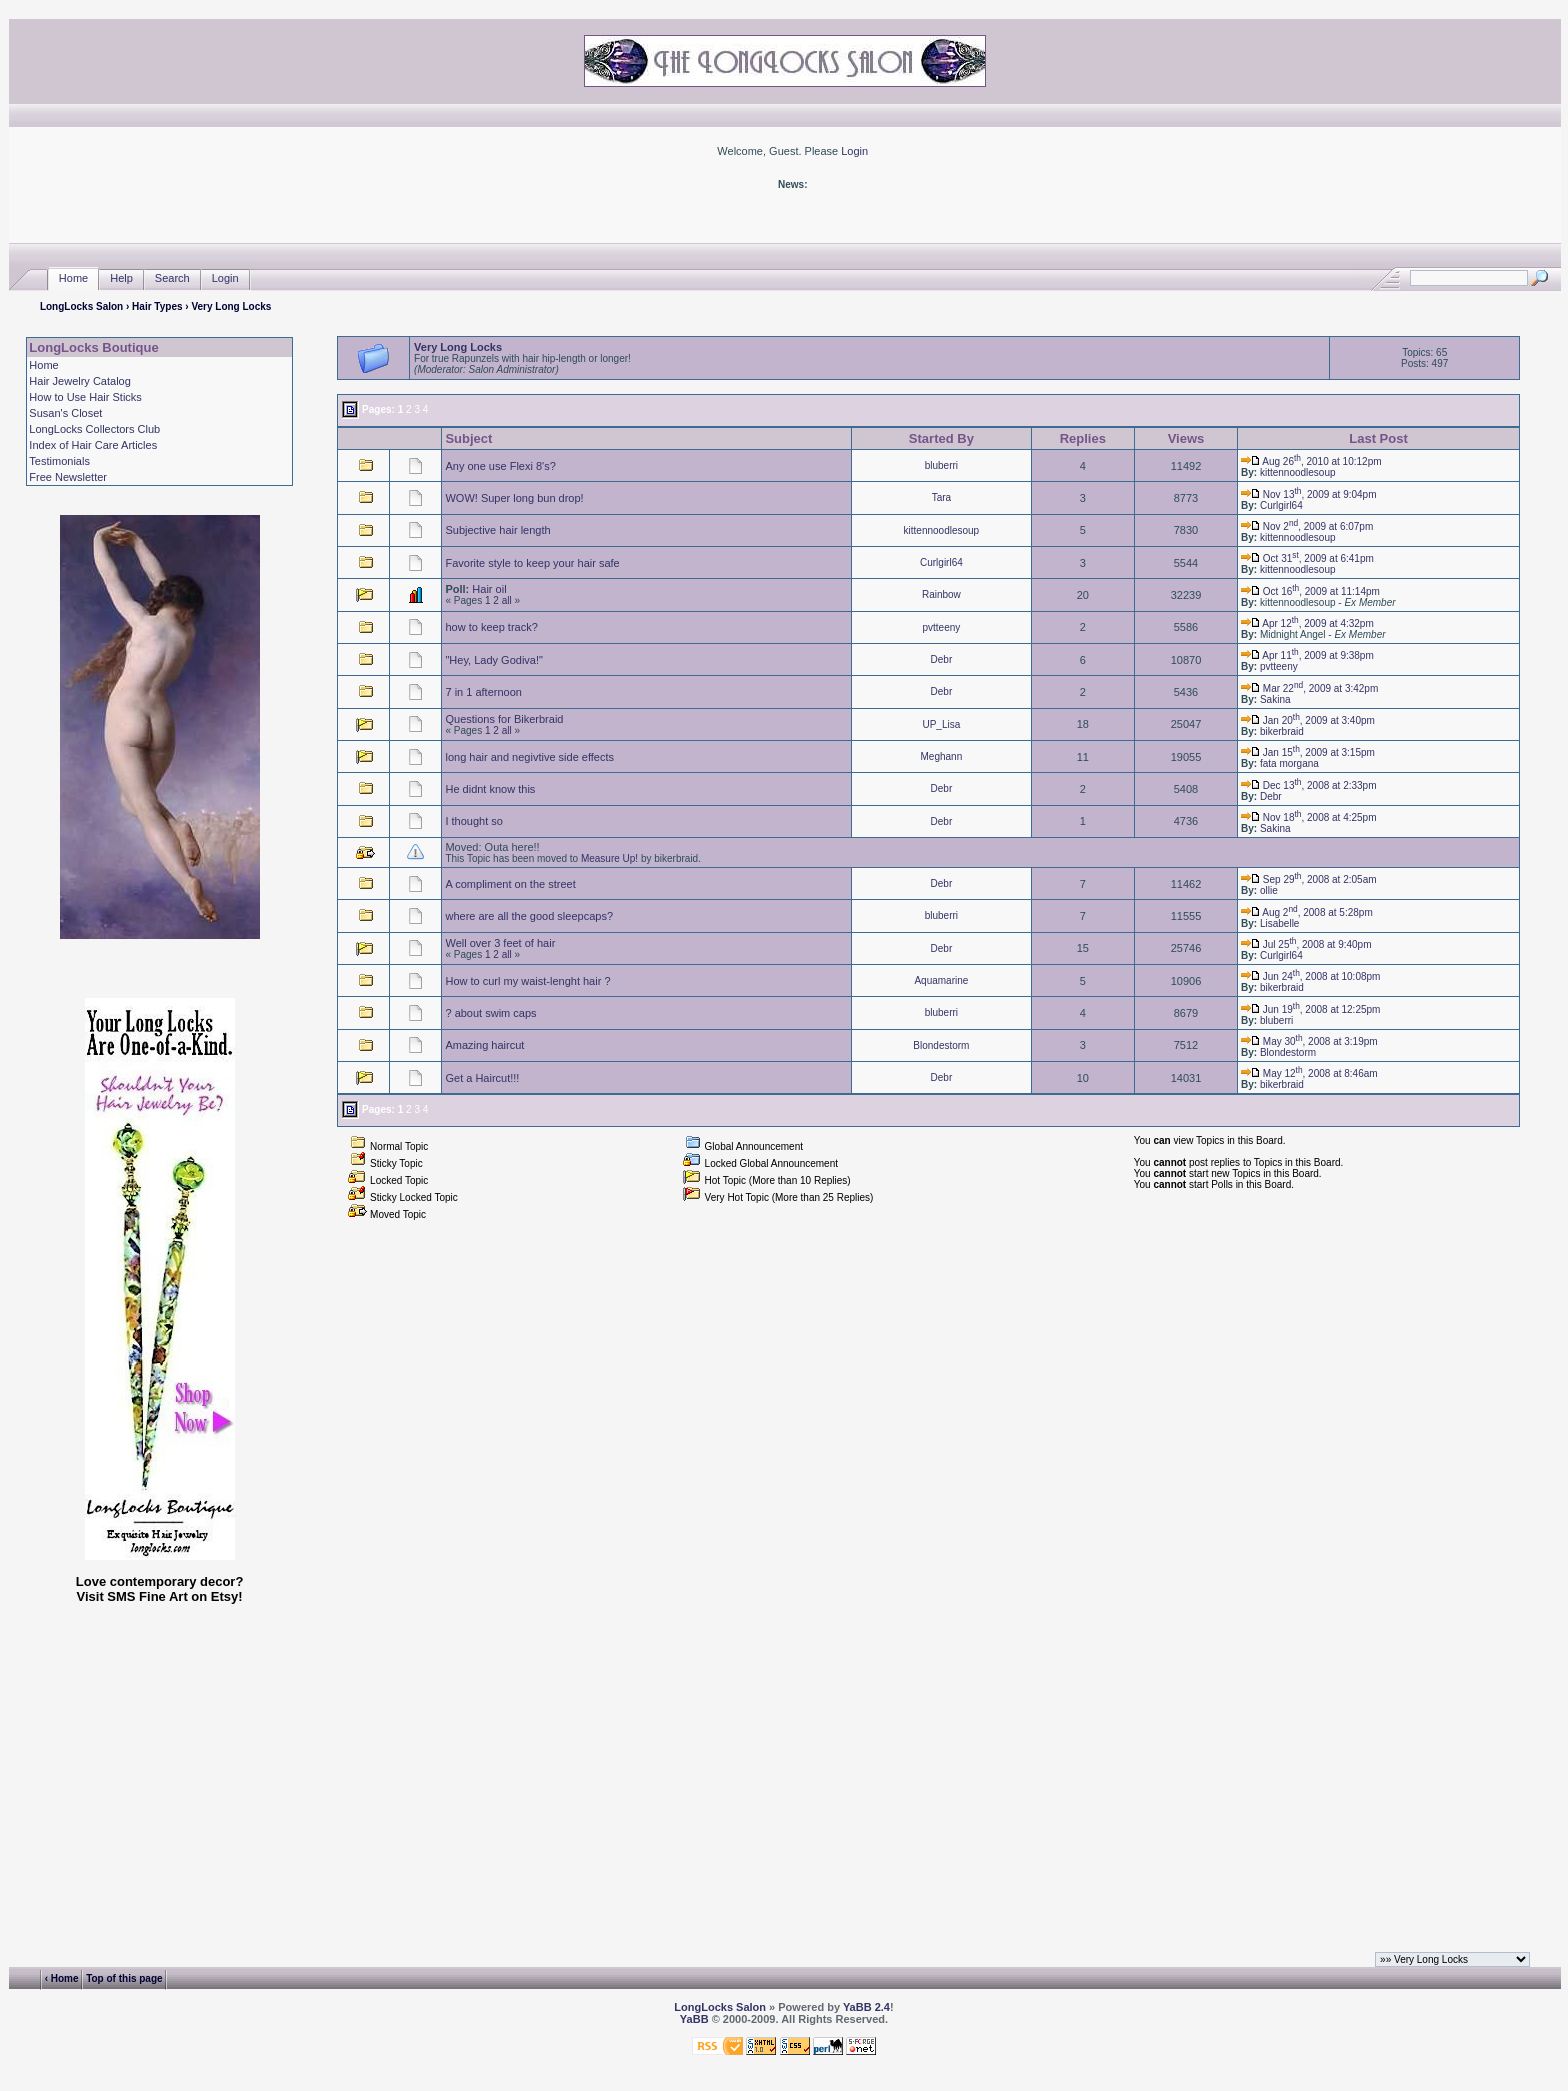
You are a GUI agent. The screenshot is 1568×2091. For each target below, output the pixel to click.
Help (121, 278)
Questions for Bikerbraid (504, 719)
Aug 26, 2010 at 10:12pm (1311, 461)
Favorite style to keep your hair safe (532, 563)
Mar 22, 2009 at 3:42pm (1309, 688)
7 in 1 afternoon (483, 692)
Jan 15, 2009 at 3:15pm (1308, 752)
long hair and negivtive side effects (529, 757)
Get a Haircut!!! (482, 1078)
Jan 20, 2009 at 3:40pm (1308, 720)
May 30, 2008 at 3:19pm (1309, 1041)
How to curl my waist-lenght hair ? (527, 981)
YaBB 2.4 (866, 2007)
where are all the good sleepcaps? (529, 916)
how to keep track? (491, 627)
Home (73, 278)
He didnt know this (490, 789)
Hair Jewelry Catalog (79, 381)
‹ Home (62, 1978)
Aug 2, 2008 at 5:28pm (1307, 912)
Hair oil (489, 589)
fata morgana (1289, 763)
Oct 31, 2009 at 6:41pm (1307, 558)
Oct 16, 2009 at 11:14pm (1310, 591)
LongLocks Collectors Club (94, 429)
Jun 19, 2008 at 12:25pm (1310, 1009)
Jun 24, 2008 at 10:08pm (1310, 976)
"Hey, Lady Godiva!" (494, 660)
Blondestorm (941, 1045)
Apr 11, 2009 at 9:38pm (1307, 655)
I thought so (474, 821)
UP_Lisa (941, 724)
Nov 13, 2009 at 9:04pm (1308, 494)
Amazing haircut (484, 1045)
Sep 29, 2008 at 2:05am (1309, 879)
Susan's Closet (65, 413)
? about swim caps (490, 1013)
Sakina (1275, 699)
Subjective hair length (497, 530)
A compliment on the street (510, 884)
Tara (941, 497)
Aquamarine (941, 980)
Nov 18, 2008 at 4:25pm (1308, 817)
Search (172, 278)
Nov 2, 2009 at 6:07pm (1307, 526)
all (507, 600)
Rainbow (941, 594)
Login (854, 151)
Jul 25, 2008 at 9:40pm (1306, 944)
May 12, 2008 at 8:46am (1309, 1073)
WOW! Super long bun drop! (514, 498)
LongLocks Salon (81, 306)
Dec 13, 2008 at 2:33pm (1308, 785)
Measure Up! (609, 858)
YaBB (694, 2019)
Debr (942, 659)
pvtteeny (941, 627)
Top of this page (124, 1978)
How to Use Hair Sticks (85, 397)
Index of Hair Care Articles (93, 445)
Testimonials (59, 461)
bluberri (941, 465)
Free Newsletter (68, 477)
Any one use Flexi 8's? (500, 466)
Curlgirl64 (1281, 505)
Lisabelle (1279, 923)
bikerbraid (1282, 731)
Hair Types (157, 306)
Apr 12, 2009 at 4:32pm (1307, 623)
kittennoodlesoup (1298, 472)
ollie (1269, 890)
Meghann (942, 756)
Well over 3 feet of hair (500, 943)
